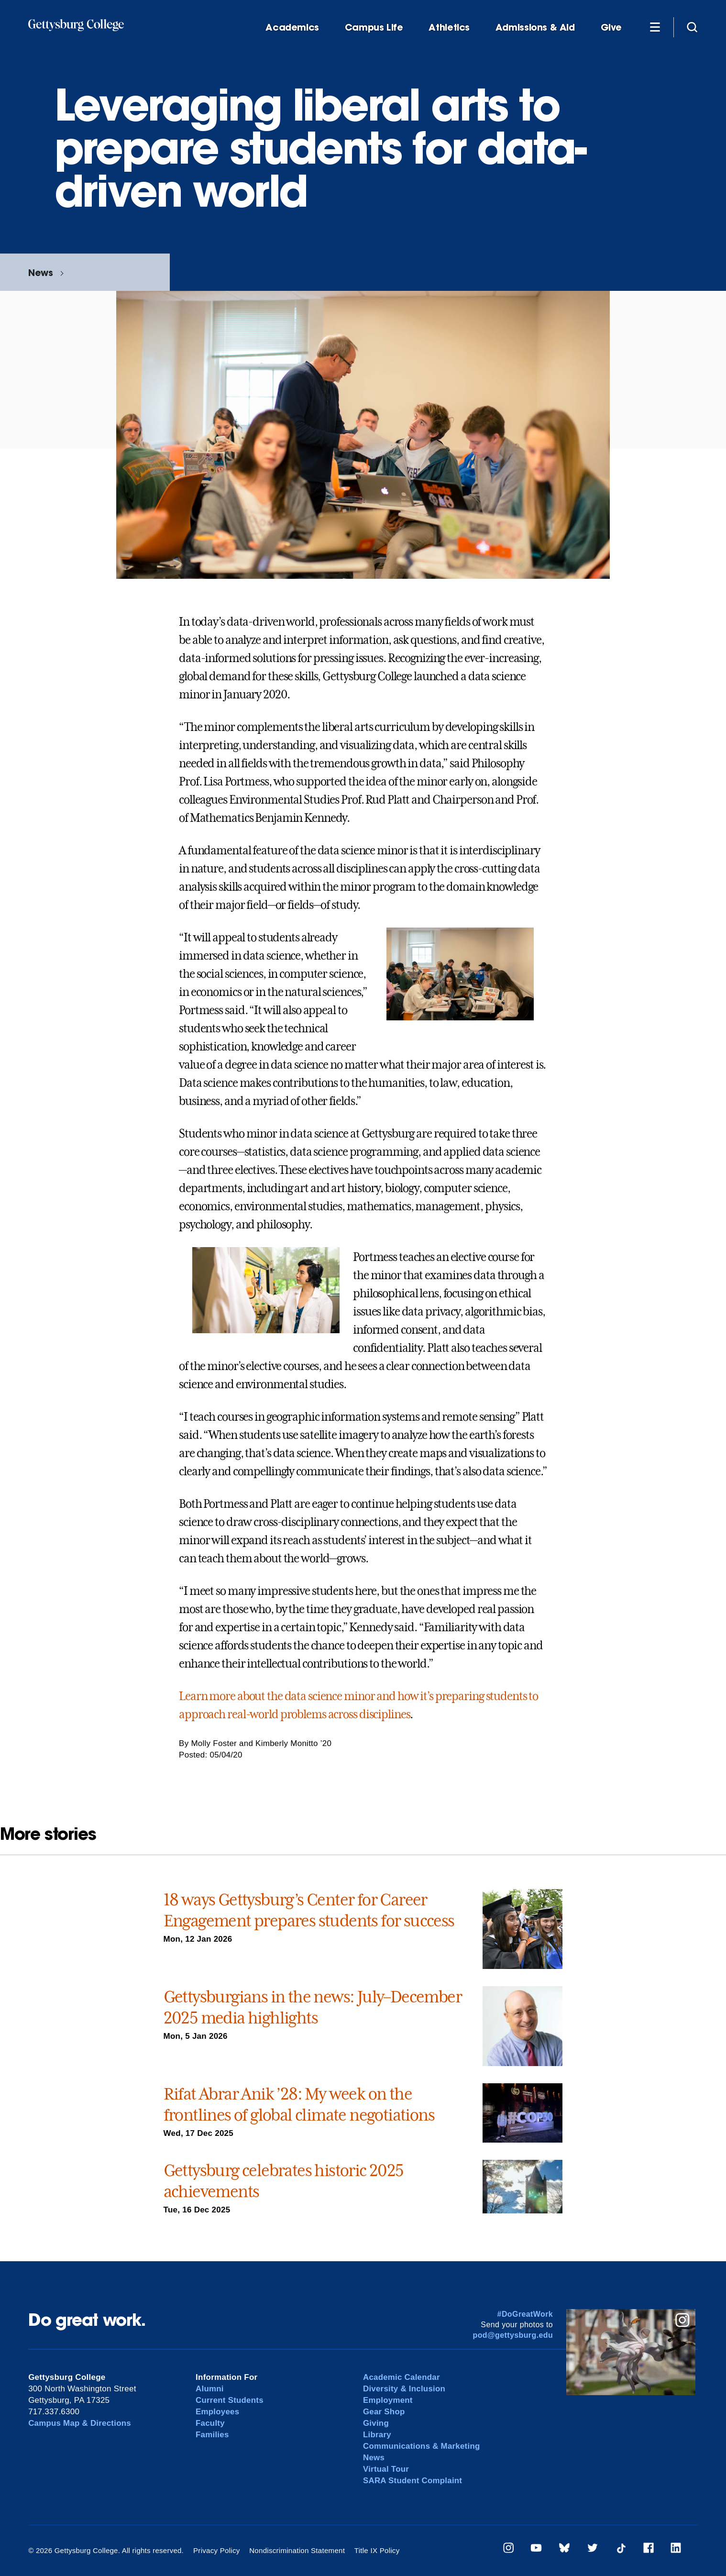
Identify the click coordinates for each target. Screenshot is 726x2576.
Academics (292, 27)
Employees (218, 2411)
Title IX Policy (375, 2550)
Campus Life (374, 27)
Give (611, 27)
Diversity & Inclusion (404, 2388)
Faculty (210, 2423)
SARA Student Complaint (413, 2480)
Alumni (210, 2388)
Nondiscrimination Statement (296, 2550)
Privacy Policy (216, 2550)
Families (212, 2434)
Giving (376, 2423)
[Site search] (692, 26)
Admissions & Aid (535, 27)
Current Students (230, 2400)
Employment (388, 2400)
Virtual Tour (386, 2469)
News (40, 272)
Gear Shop (384, 2411)
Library (377, 2434)
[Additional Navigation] (654, 26)
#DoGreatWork (525, 2314)
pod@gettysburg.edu (513, 2335)
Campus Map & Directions (80, 2423)
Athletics (449, 27)
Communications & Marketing (422, 2446)
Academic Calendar (401, 2377)
